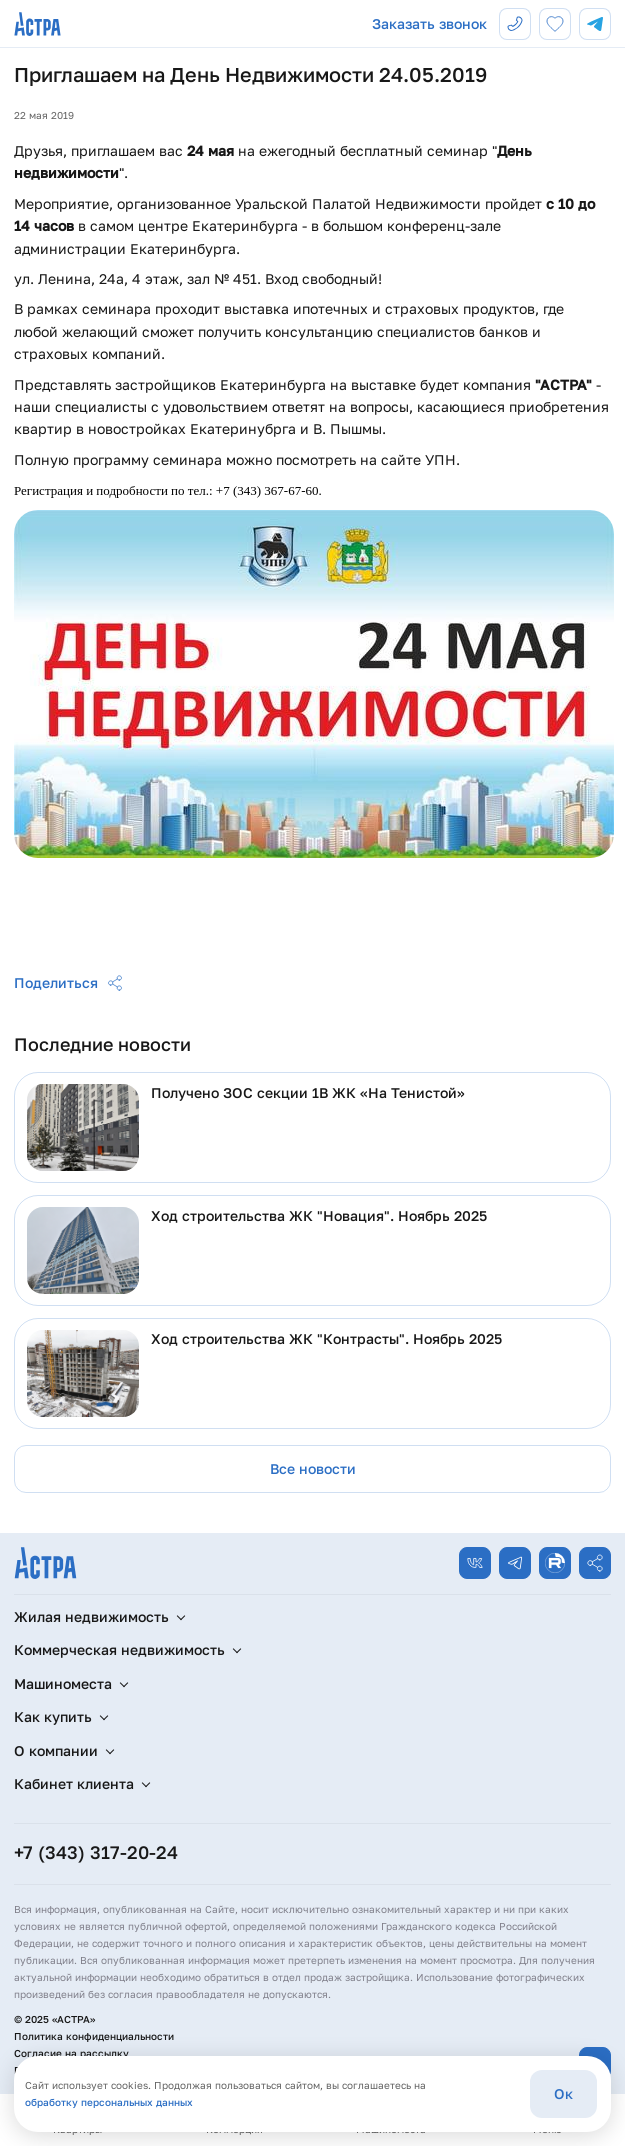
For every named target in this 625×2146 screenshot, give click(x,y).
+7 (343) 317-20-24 (96, 1852)
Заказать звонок (429, 23)
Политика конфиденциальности (94, 2036)
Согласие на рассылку (71, 2053)
